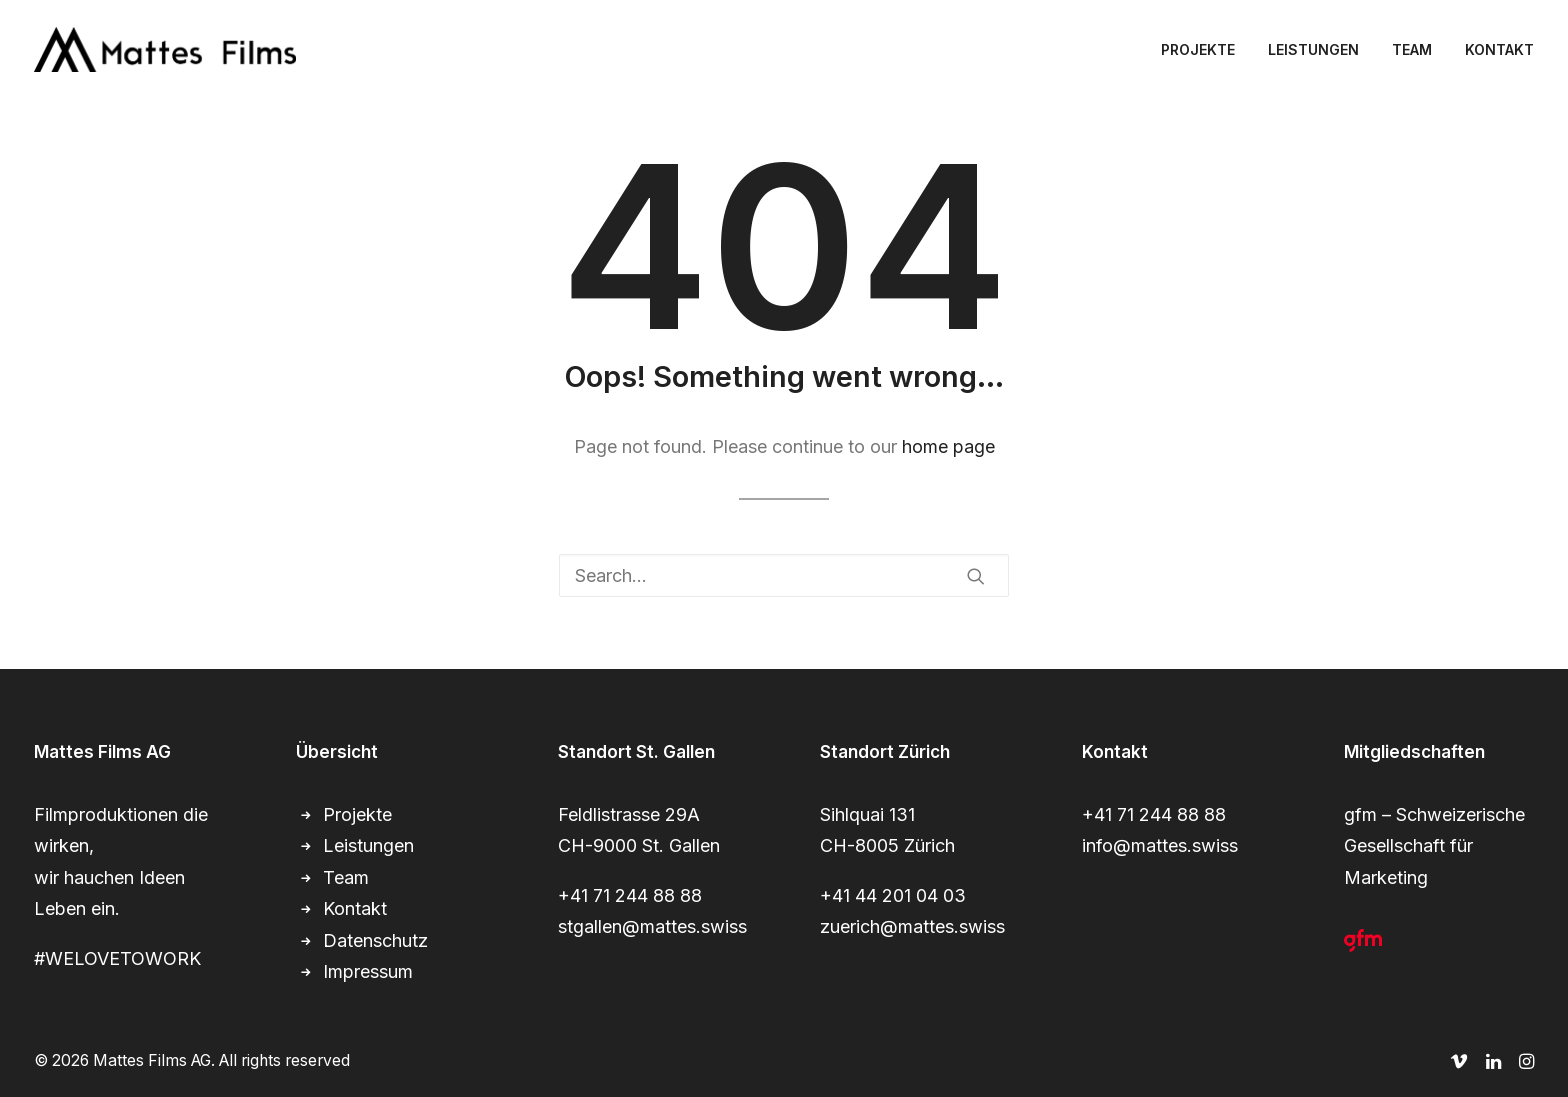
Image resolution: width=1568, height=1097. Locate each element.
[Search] (784, 575)
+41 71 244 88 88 (630, 895)
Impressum (368, 971)
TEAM (1412, 49)
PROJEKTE (1198, 49)
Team (346, 877)
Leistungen (368, 845)
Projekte (357, 814)
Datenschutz (375, 940)
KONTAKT (1499, 49)
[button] (976, 576)
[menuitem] (1205, 49)
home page (948, 446)
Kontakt (355, 908)
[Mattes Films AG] (165, 49)
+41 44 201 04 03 (893, 895)
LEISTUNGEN (1313, 49)
